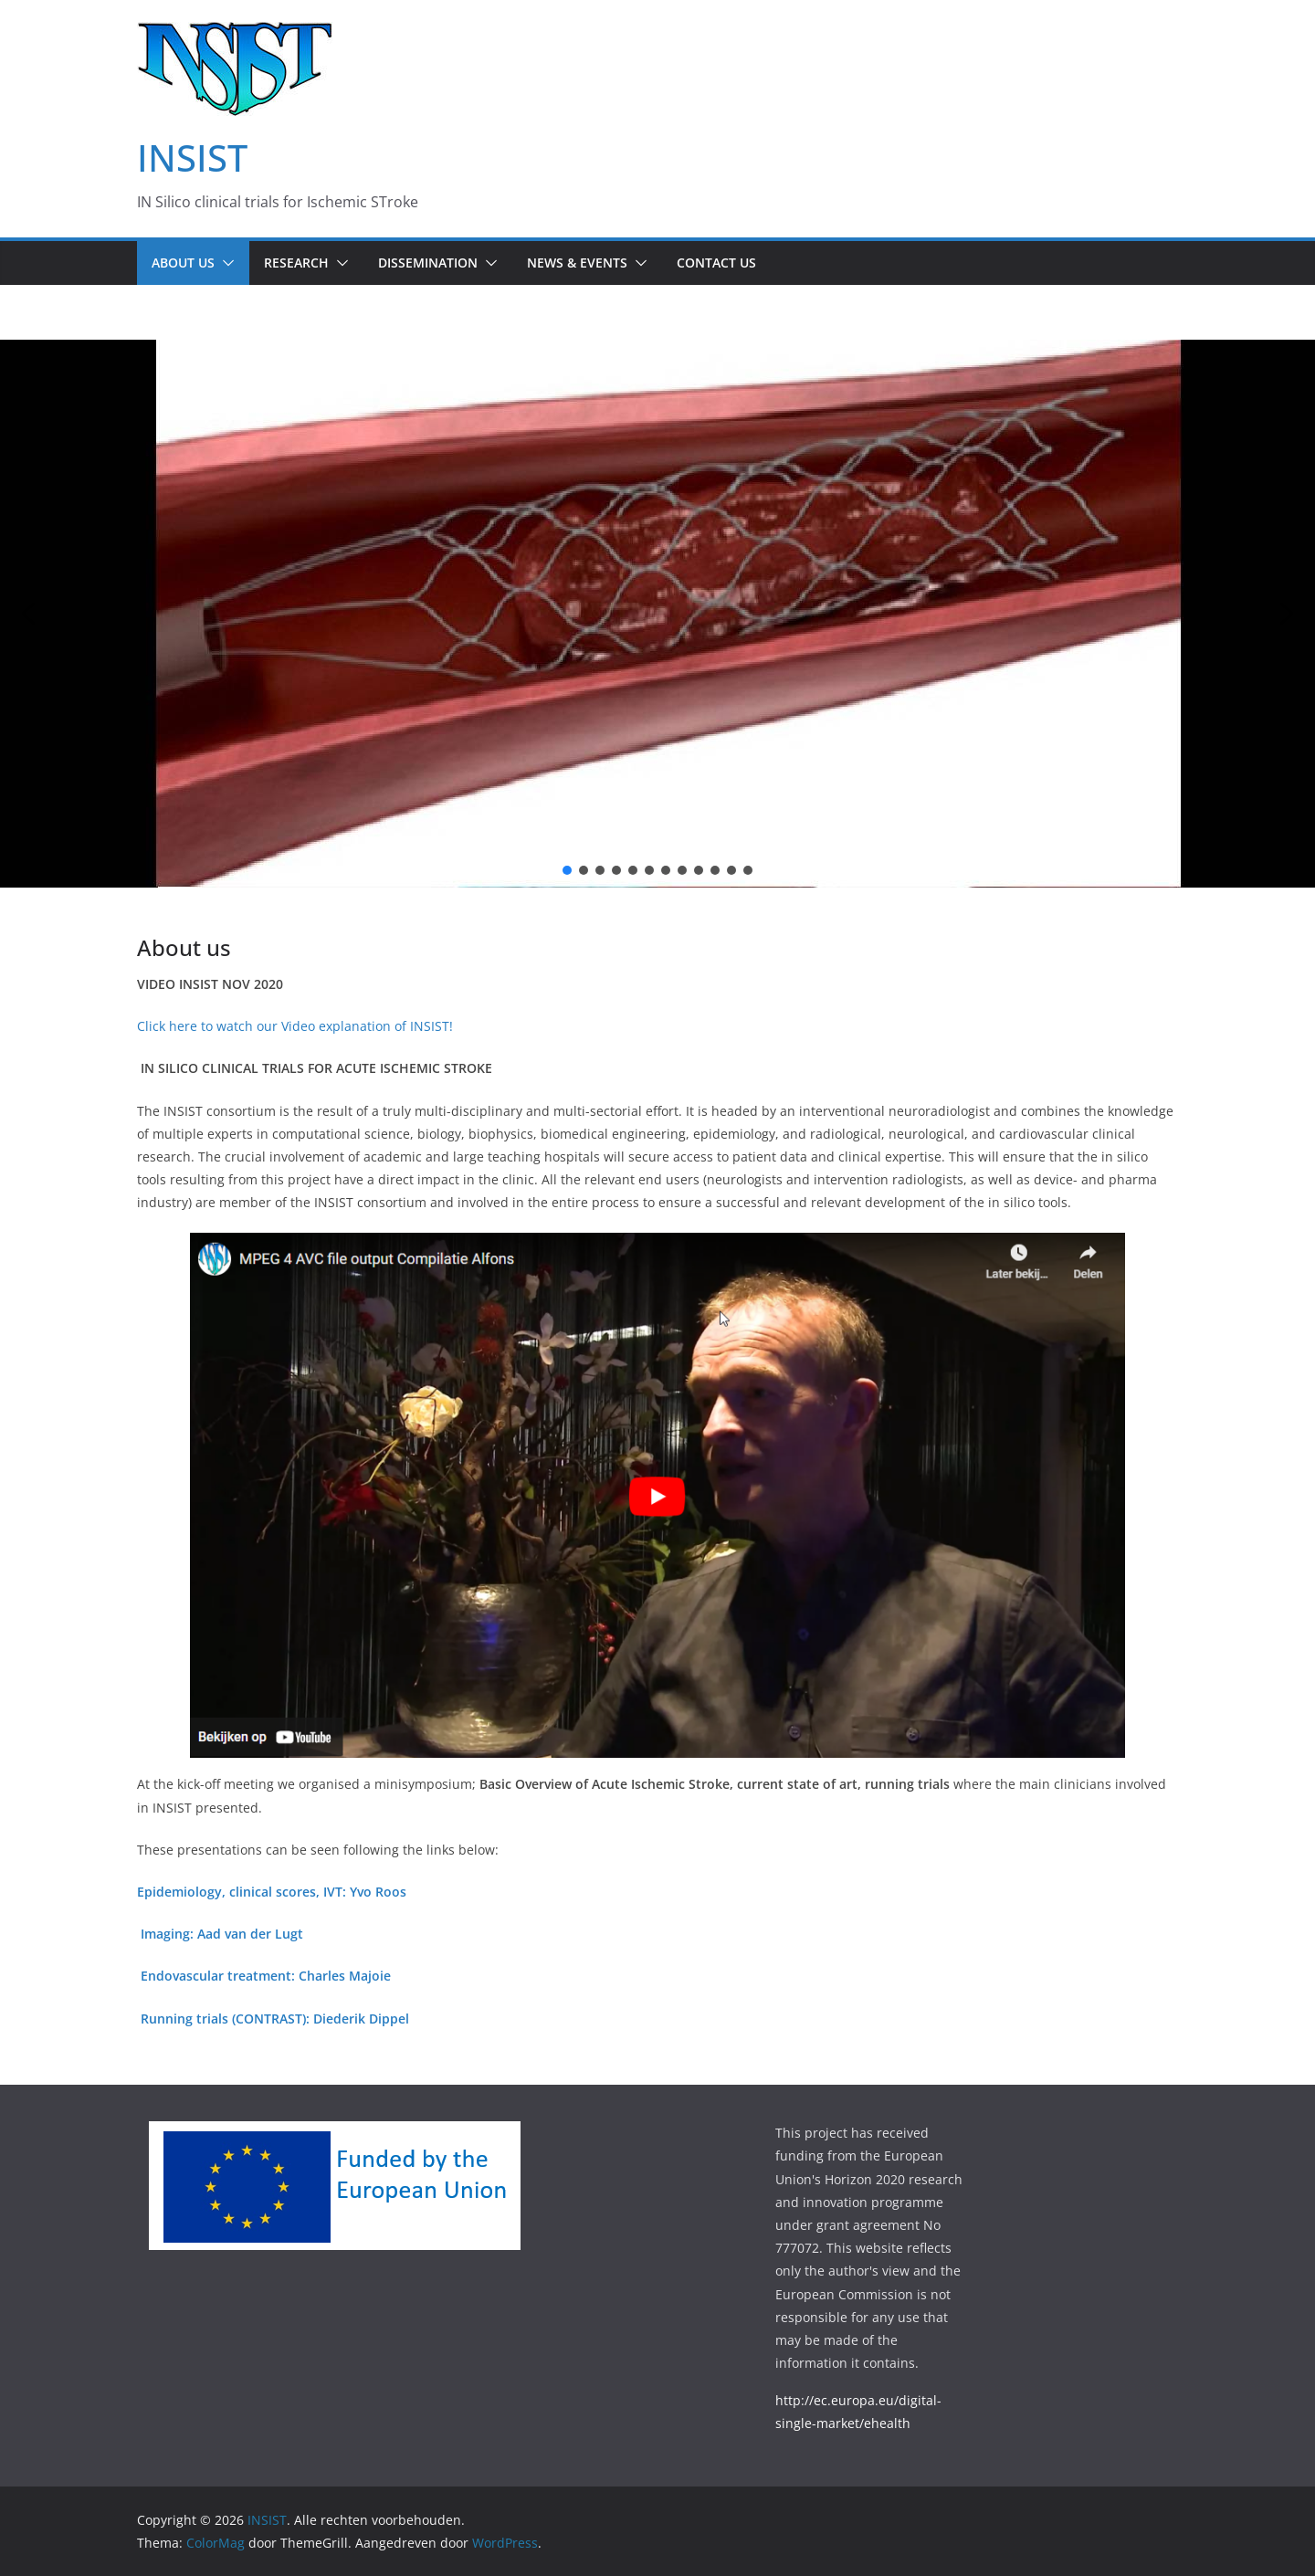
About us (183, 262)
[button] (225, 263)
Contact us (716, 262)
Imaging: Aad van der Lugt (222, 1933)
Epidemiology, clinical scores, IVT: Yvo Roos (271, 1891)
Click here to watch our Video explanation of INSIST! (295, 1026)
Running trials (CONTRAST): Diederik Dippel (275, 2018)
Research (296, 262)
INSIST (192, 157)
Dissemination (428, 262)
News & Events (577, 262)
